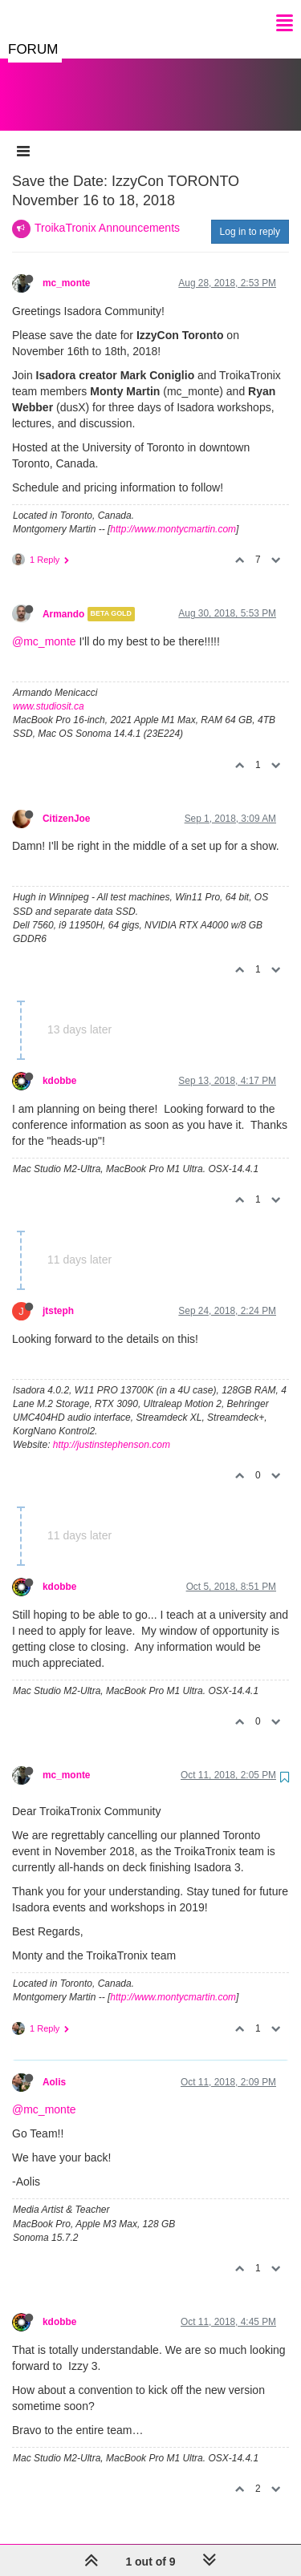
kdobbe (59, 1064)
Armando (63, 598)
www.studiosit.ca (48, 690)
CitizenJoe (66, 802)
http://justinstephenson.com (111, 1428)
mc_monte (66, 267)
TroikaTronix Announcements (107, 211)
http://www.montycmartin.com (173, 513)
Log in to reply (250, 215)
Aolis (54, 2066)
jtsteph (58, 1294)
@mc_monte (44, 625)
